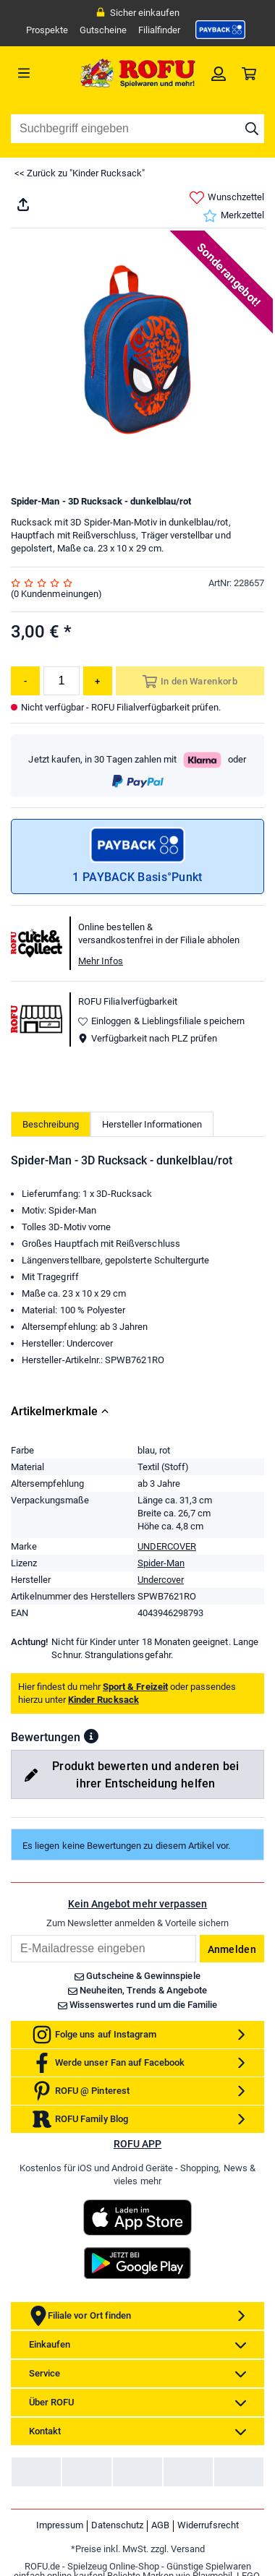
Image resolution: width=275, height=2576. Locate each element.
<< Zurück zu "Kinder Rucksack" (79, 173)
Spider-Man (161, 1623)
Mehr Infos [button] (100, 961)
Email (10, 1994)
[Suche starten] (252, 128)
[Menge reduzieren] (25, 680)
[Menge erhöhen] (97, 680)
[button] (91, 1797)
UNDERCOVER (167, 1606)
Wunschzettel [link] (227, 198)
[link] (220, 29)
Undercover (161, 1639)
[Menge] (61, 680)
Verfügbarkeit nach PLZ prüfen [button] (147, 1038)
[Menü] (43, 73)
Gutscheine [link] (103, 30)
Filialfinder (159, 30)
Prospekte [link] (47, 30)
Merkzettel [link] (233, 216)
